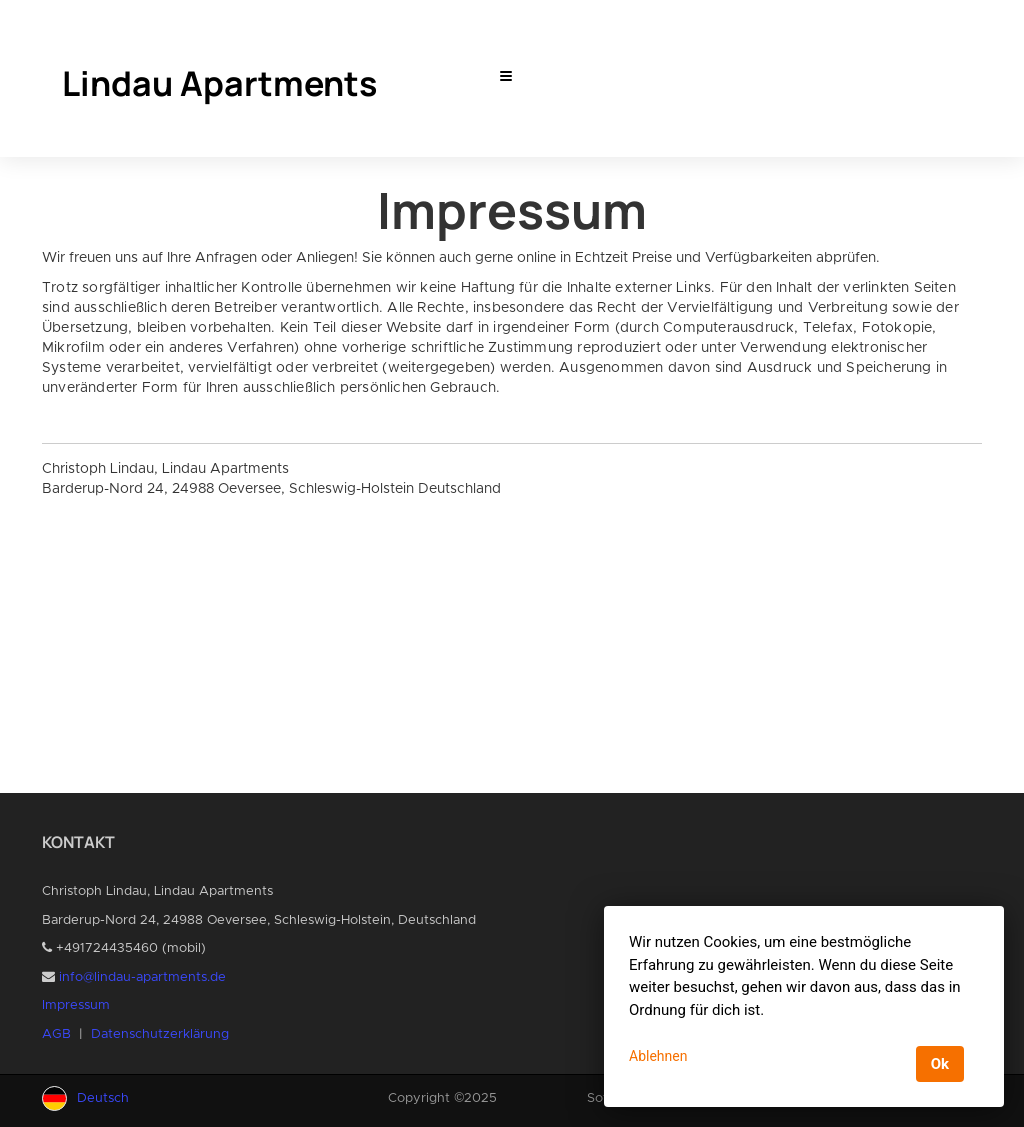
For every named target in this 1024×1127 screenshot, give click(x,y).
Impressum (76, 1005)
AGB (56, 1034)
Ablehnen (658, 1056)
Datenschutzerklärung (160, 1034)
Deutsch (103, 1098)
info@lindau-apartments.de (142, 977)
